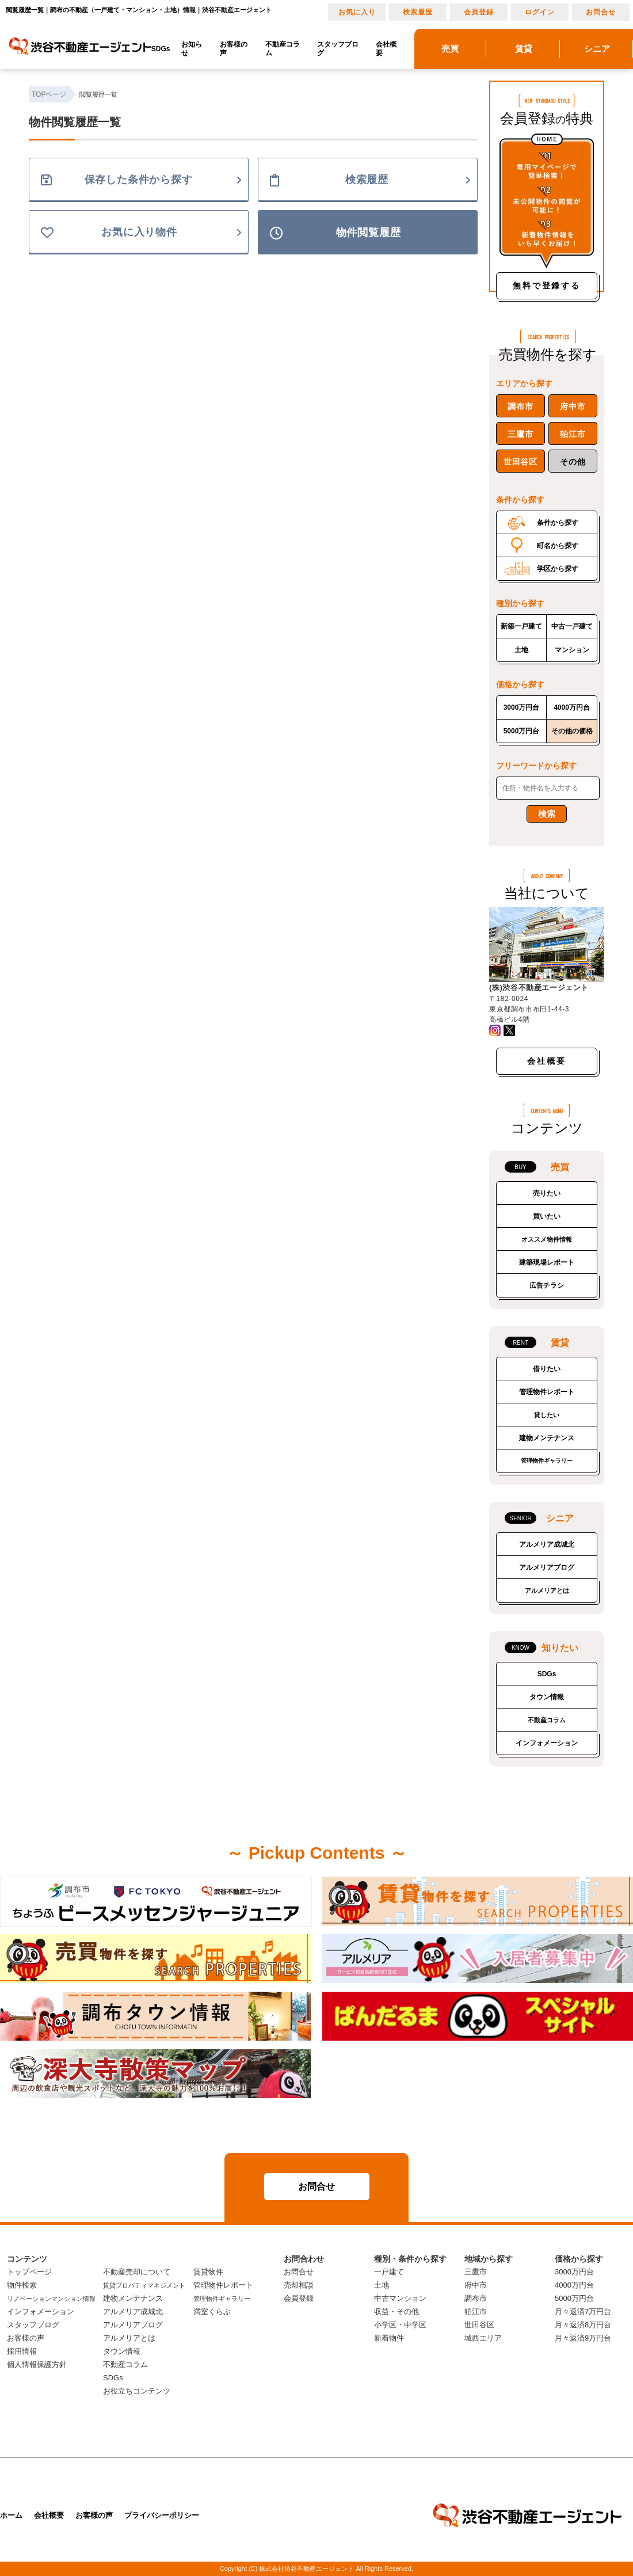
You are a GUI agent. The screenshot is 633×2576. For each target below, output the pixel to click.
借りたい (546, 1369)
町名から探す (557, 546)
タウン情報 (546, 1697)
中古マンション (400, 2298)
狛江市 (572, 434)
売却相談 (299, 2285)
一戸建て (389, 2271)
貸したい (546, 1414)
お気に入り (357, 12)
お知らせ (191, 48)
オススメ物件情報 (546, 1239)
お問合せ (601, 12)
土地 (521, 650)
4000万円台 (572, 707)
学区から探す (557, 569)
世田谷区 (520, 461)
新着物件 (389, 2338)
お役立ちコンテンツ (136, 2391)
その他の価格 (572, 731)
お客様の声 (233, 48)
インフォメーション (547, 1743)
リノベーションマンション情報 (51, 2298)
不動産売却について (136, 2271)
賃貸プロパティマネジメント (144, 2285)
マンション (572, 650)
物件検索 (22, 2285)
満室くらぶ (212, 2311)
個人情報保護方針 (37, 2364)
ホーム (11, 2515)
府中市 (572, 406)
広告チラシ (546, 1285)
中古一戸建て (572, 626)
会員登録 (479, 12)
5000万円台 (522, 731)
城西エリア (483, 2338)
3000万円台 (522, 707)
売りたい (546, 1193)
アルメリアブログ (546, 1567)
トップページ (29, 2271)
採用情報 (22, 2351)
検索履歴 (418, 12)
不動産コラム (282, 48)
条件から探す (557, 523)
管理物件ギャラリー (547, 1461)
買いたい (546, 1216)
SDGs (160, 49)
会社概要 (386, 48)
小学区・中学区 (400, 2324)
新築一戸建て (521, 626)
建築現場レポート (546, 1262)
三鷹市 (520, 434)
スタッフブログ (338, 48)
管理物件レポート (546, 1392)
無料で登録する (547, 285)
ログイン (540, 12)
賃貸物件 (208, 2271)
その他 (572, 461)
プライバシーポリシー (161, 2515)
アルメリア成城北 (546, 1544)
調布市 (520, 406)
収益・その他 (396, 2311)
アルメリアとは (547, 1590)
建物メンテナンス (546, 1438)
